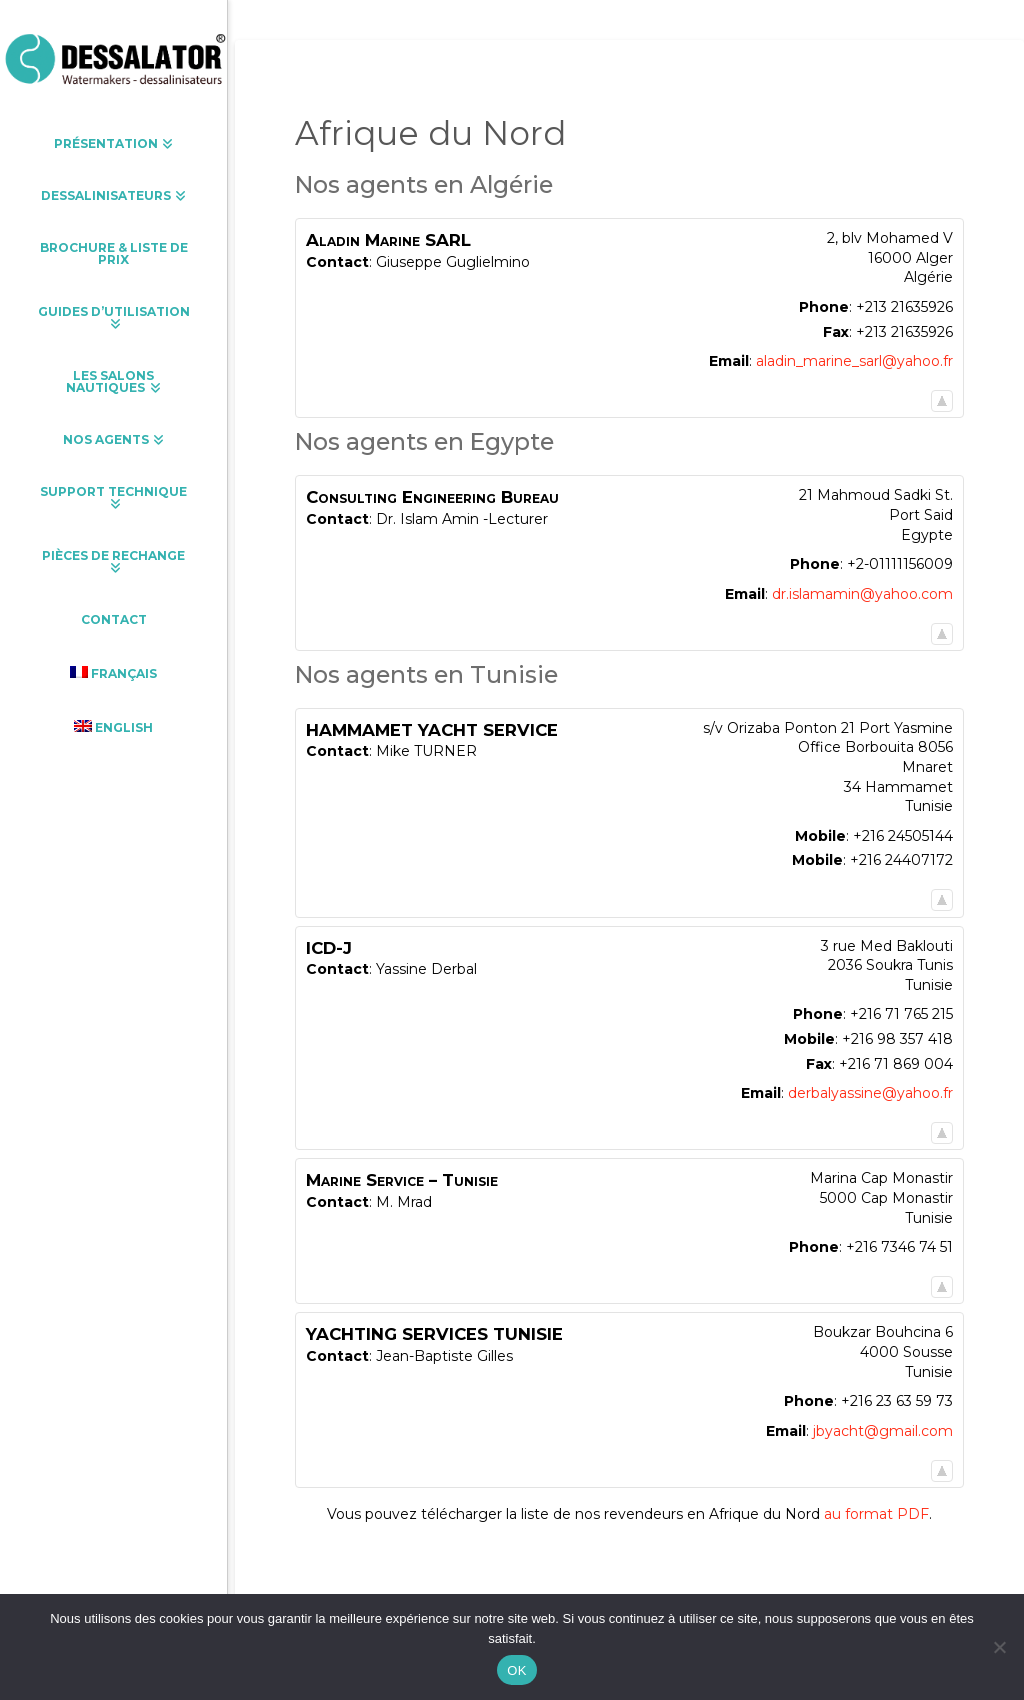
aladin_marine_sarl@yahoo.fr (854, 361)
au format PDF (876, 1514)
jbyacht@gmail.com (883, 1431)
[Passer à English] (113, 727)
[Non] (999, 1647)
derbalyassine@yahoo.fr (870, 1093)
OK (516, 1670)
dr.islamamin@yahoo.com (862, 594)
